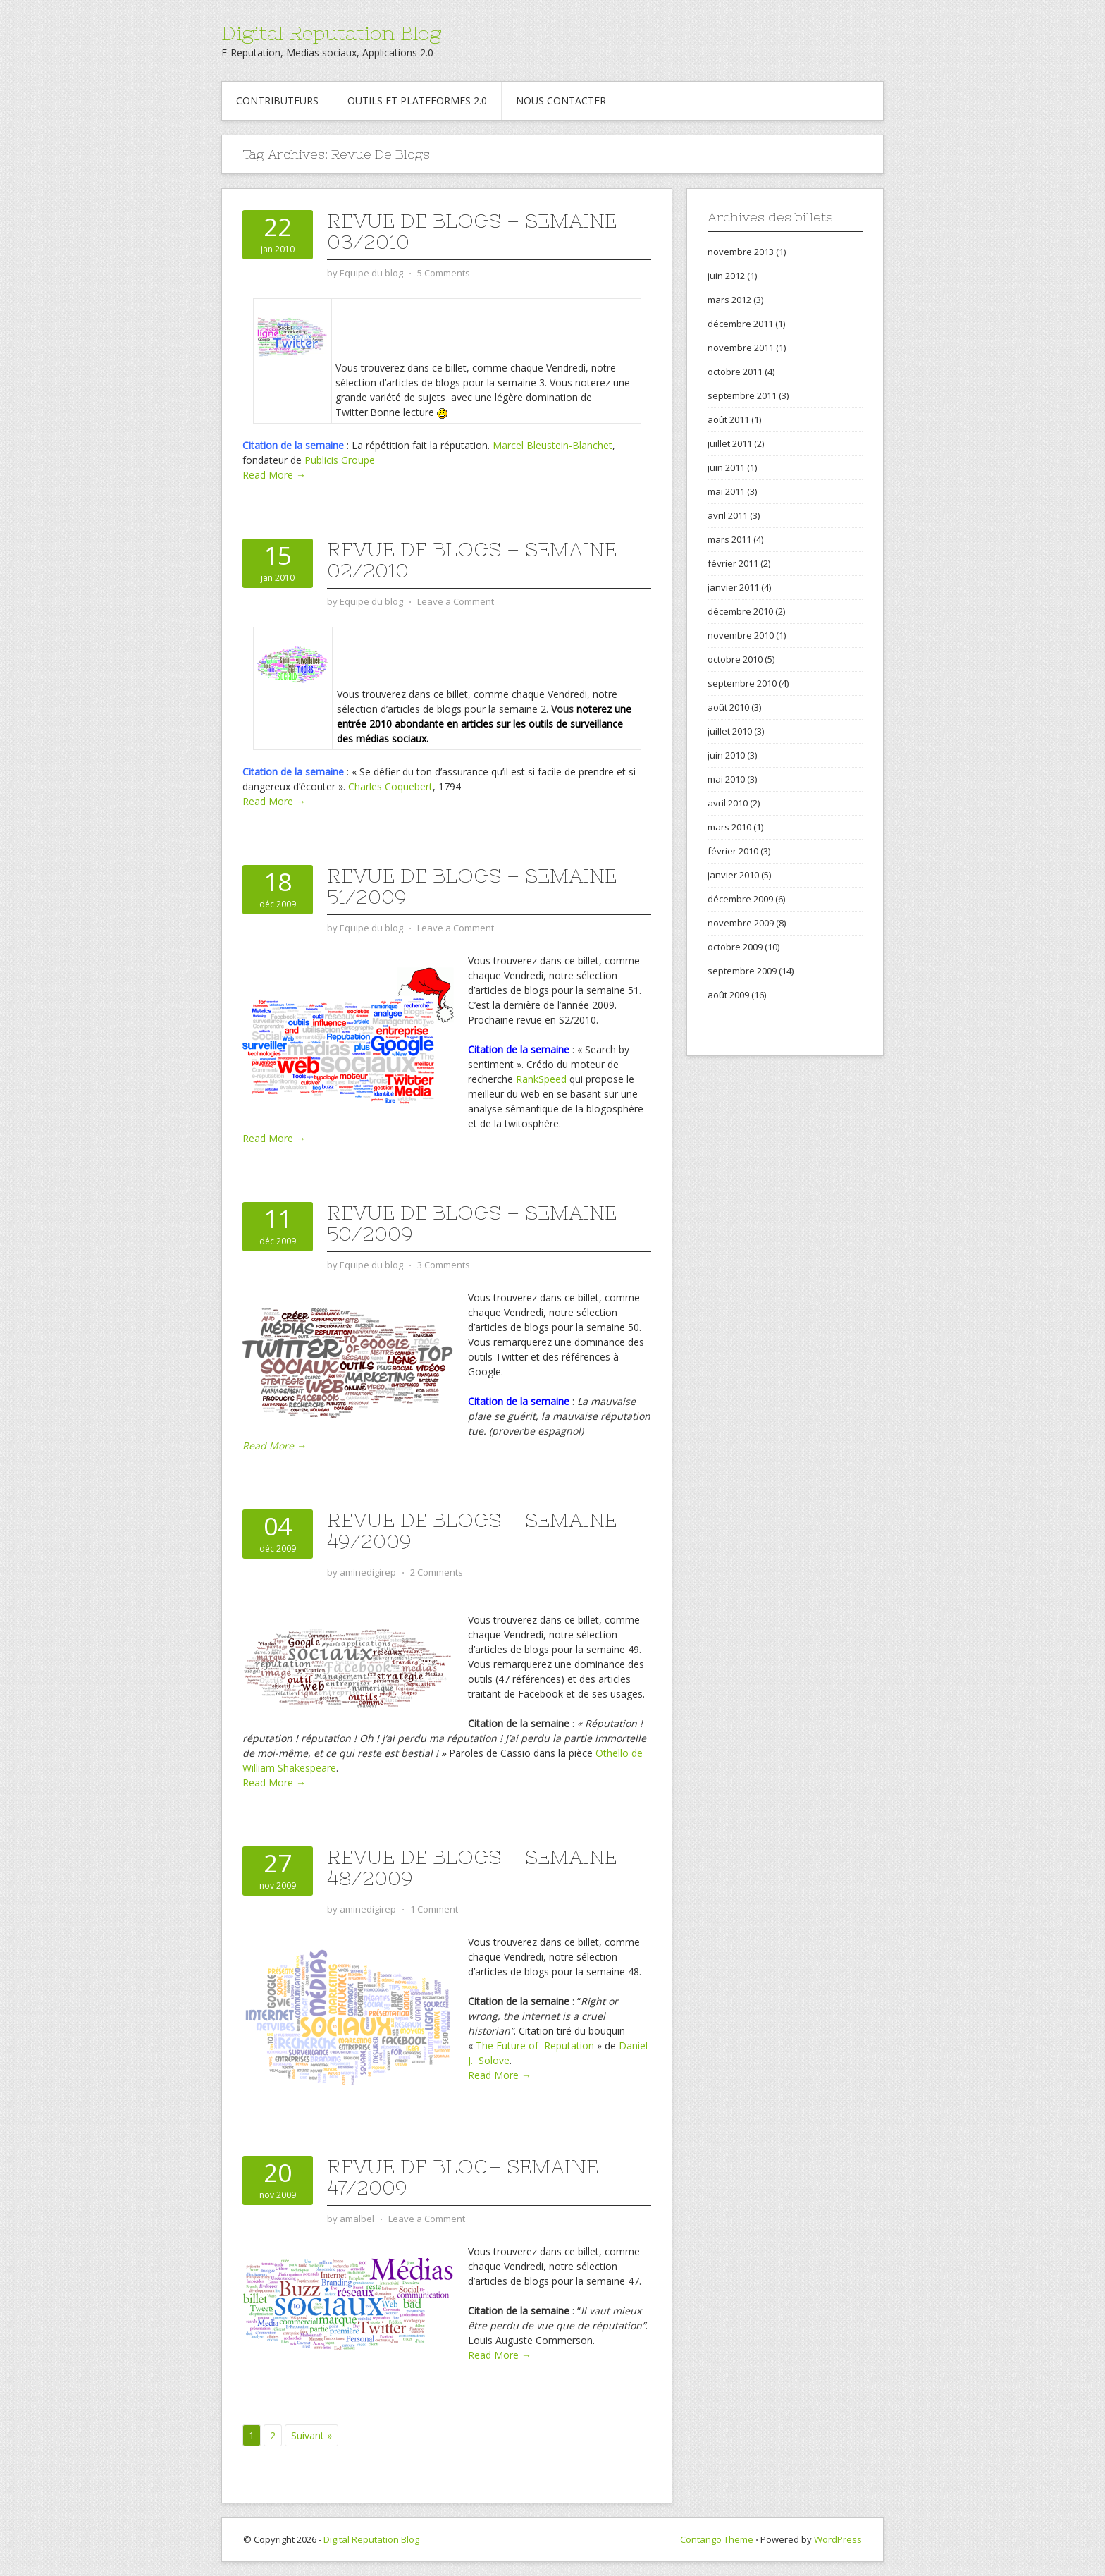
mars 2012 (729, 299)
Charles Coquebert (390, 786)
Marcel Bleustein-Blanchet (552, 445)
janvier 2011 (733, 587)
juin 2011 (726, 467)
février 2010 (733, 851)
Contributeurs (277, 100)
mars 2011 (729, 539)
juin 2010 (726, 755)
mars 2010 (729, 827)
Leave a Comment (455, 601)
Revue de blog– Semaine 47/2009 (462, 2177)
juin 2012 (726, 275)
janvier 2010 (733, 875)
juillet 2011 (730, 443)
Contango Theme (716, 2539)
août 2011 (728, 419)
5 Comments (443, 272)
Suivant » (311, 2435)
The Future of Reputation (535, 2045)
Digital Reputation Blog (331, 33)
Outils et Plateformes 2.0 (417, 100)
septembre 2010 (742, 683)
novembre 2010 (741, 635)
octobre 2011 (735, 371)
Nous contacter (561, 100)
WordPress (838, 2539)
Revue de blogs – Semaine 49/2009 (472, 1530)
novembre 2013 (741, 251)
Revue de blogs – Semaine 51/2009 (472, 886)
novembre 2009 (741, 922)
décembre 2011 (740, 323)
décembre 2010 (740, 611)
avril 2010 (728, 803)
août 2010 (728, 707)
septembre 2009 (742, 970)
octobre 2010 (735, 659)
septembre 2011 (742, 395)
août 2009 (728, 994)
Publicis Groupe (339, 460)
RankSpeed (541, 1079)
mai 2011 (726, 491)
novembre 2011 (741, 347)
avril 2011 (728, 515)
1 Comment (434, 1909)
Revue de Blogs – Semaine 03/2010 (472, 231)
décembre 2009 (740, 899)
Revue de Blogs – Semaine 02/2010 (472, 560)
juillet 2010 (730, 731)
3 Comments (443, 1264)
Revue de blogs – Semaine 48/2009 (472, 1867)
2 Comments (436, 1572)
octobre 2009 (735, 946)
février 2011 (733, 563)
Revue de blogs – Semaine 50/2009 (472, 1223)
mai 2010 (726, 779)
